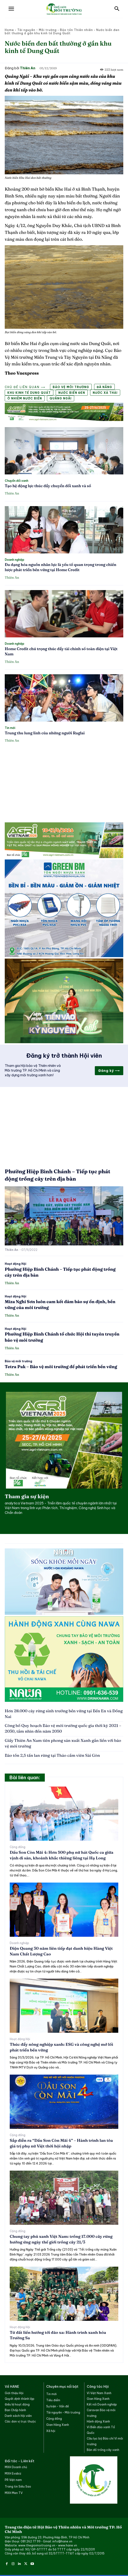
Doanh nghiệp (14, 559)
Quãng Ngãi (61, 398)
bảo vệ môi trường (71, 387)
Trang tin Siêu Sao (18, 2486)
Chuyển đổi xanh (16, 480)
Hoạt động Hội (15, 1264)
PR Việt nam (13, 2480)
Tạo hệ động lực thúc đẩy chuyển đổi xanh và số (48, 485)
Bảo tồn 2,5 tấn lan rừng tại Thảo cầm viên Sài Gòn (52, 1755)
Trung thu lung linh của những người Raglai (45, 733)
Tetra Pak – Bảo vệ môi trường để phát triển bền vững (61, 1366)
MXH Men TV (14, 2493)
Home (9, 30)
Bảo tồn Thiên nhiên (76, 30)
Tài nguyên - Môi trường (37, 30)
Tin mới (10, 728)
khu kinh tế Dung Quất (29, 392)
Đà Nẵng (104, 387)
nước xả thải (105, 392)
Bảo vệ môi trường (18, 1361)
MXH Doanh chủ (16, 2467)
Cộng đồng (17, 1847)
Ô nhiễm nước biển (24, 398)
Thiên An (27, 68)
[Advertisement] (64, 782)
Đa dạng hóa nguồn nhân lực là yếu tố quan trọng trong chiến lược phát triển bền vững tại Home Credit (60, 567)
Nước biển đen (71, 392)
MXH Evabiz (13, 2473)
